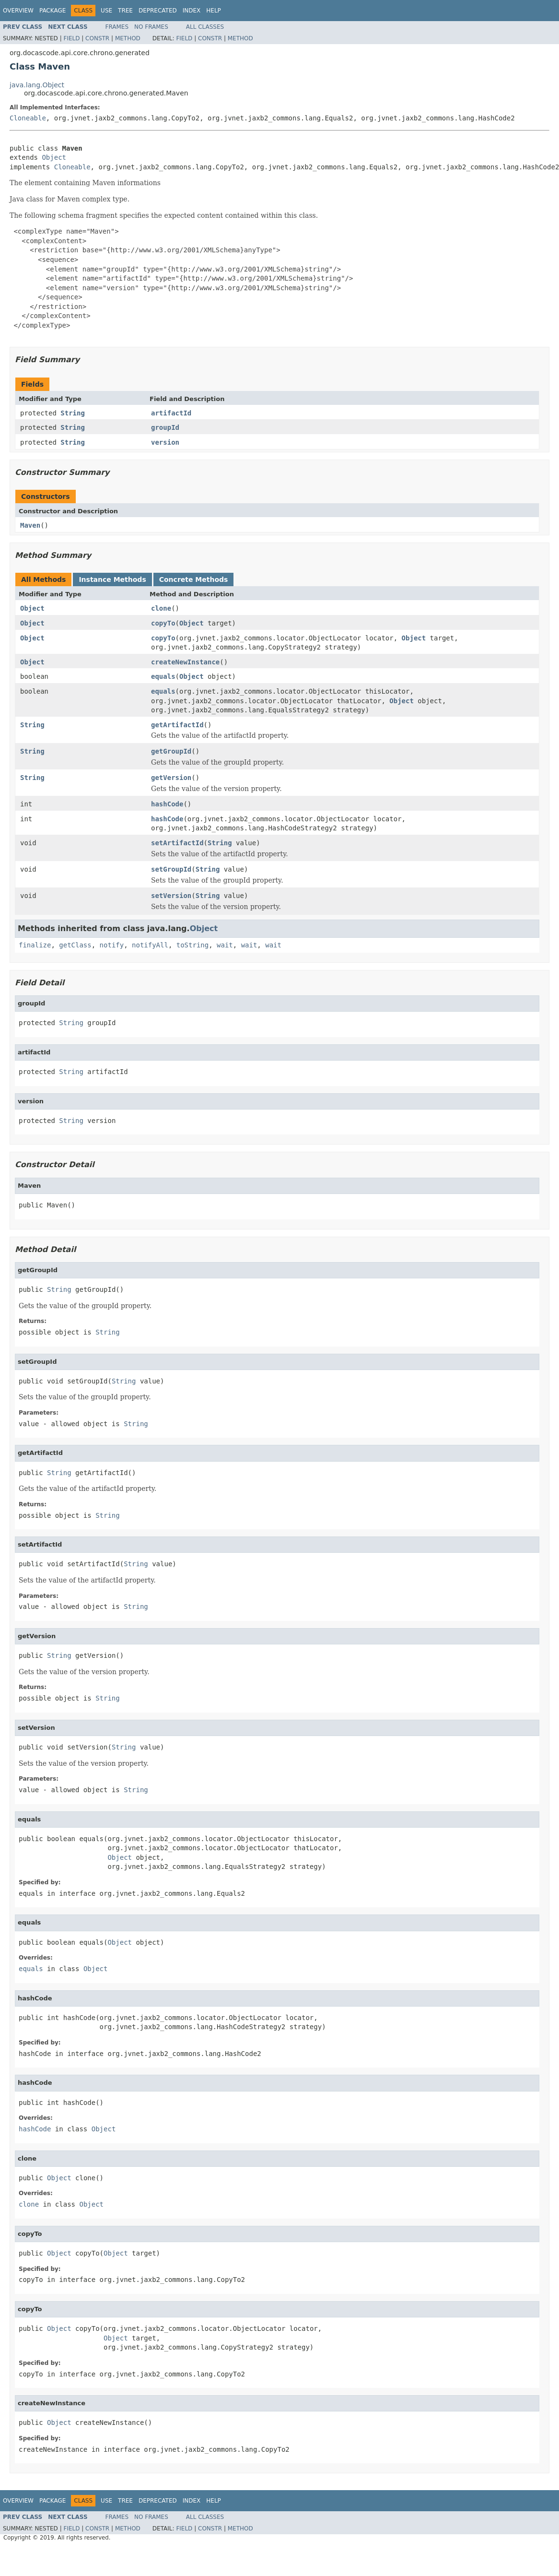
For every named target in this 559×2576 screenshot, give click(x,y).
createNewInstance (185, 662)
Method (127, 38)
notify (112, 945)
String (72, 413)
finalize (35, 945)
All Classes (205, 27)
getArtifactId (177, 725)
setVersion (171, 895)
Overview (18, 10)
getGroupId (171, 751)
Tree (125, 10)
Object (54, 157)
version (165, 442)
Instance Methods (112, 579)
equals (163, 676)
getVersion (171, 777)
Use (106, 10)
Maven (30, 525)
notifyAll (150, 945)
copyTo (163, 623)
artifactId (171, 413)
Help (213, 10)
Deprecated (158, 10)
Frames (117, 27)
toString (192, 945)
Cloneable (28, 118)
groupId (165, 427)
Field (71, 38)
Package (52, 10)
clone (161, 608)
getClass (75, 945)
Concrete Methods (193, 579)
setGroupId (171, 869)
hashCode (167, 804)
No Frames (151, 27)
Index (192, 10)
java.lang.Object (37, 85)
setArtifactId (177, 843)
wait (225, 945)
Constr (97, 38)
